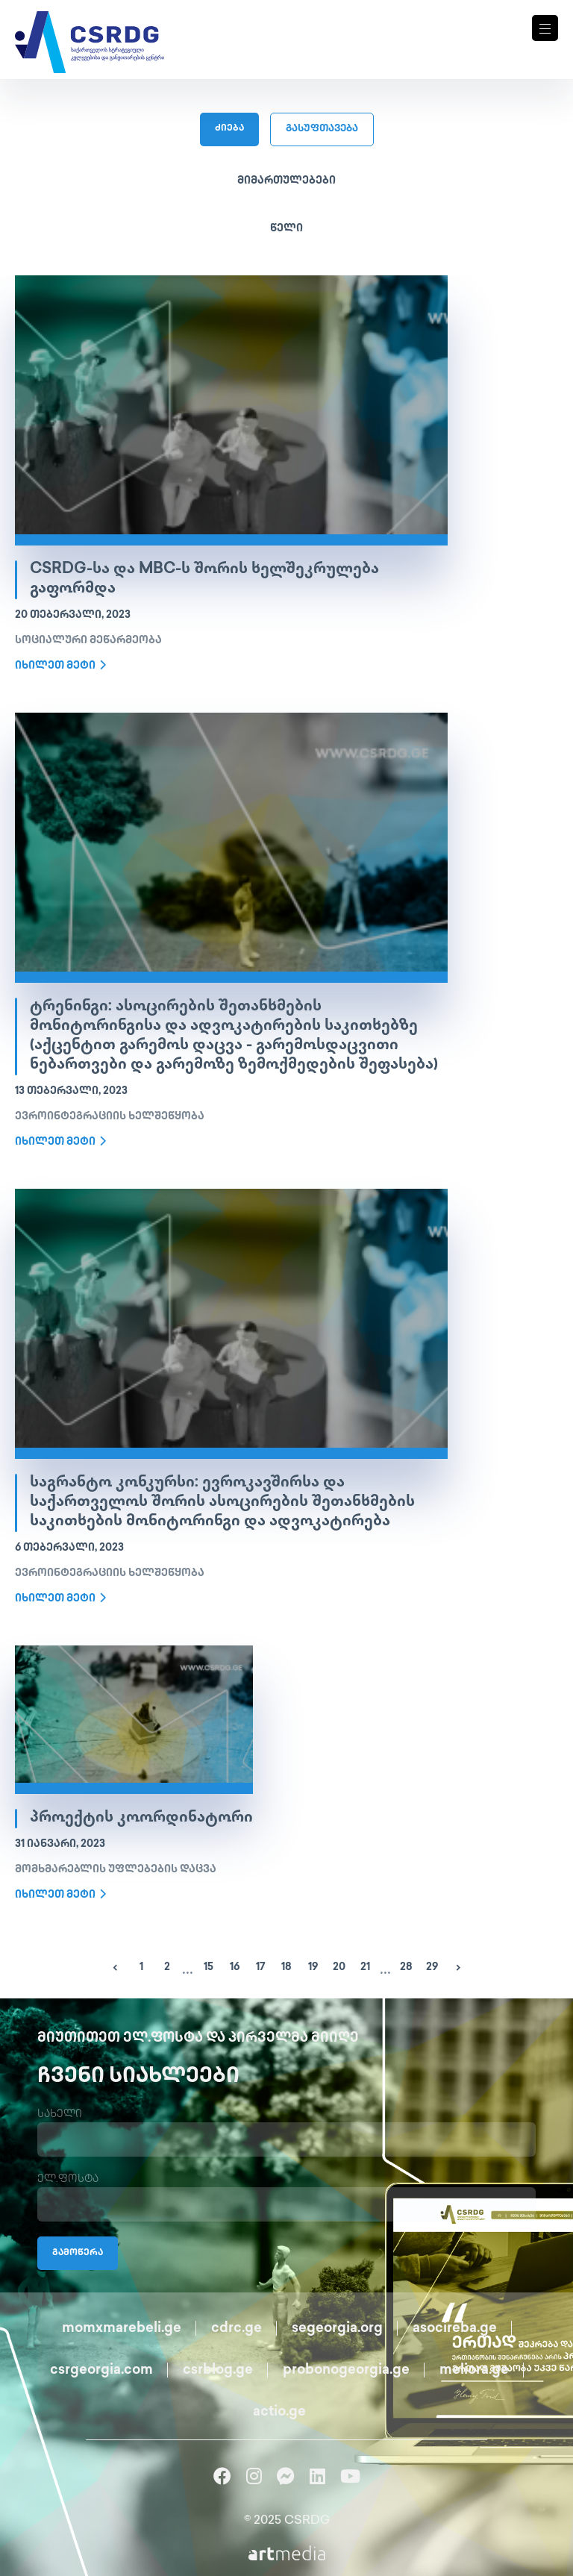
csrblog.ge (218, 2370)
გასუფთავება (322, 129)
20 (339, 1967)
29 (432, 1967)
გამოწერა (77, 2253)
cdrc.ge (236, 2329)
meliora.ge (474, 2370)
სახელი (59, 2114)
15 (208, 1967)
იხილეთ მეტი (60, 666)
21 (365, 1967)
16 (234, 1967)
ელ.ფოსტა (67, 2179)
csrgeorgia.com (101, 2370)
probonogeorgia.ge (346, 2370)
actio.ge (279, 2412)
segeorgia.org (337, 2329)
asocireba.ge (455, 2329)
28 (406, 1967)
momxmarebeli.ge (121, 2329)
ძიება (229, 129)
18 (286, 1967)
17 (261, 1967)
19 (313, 1967)
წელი (286, 228)
